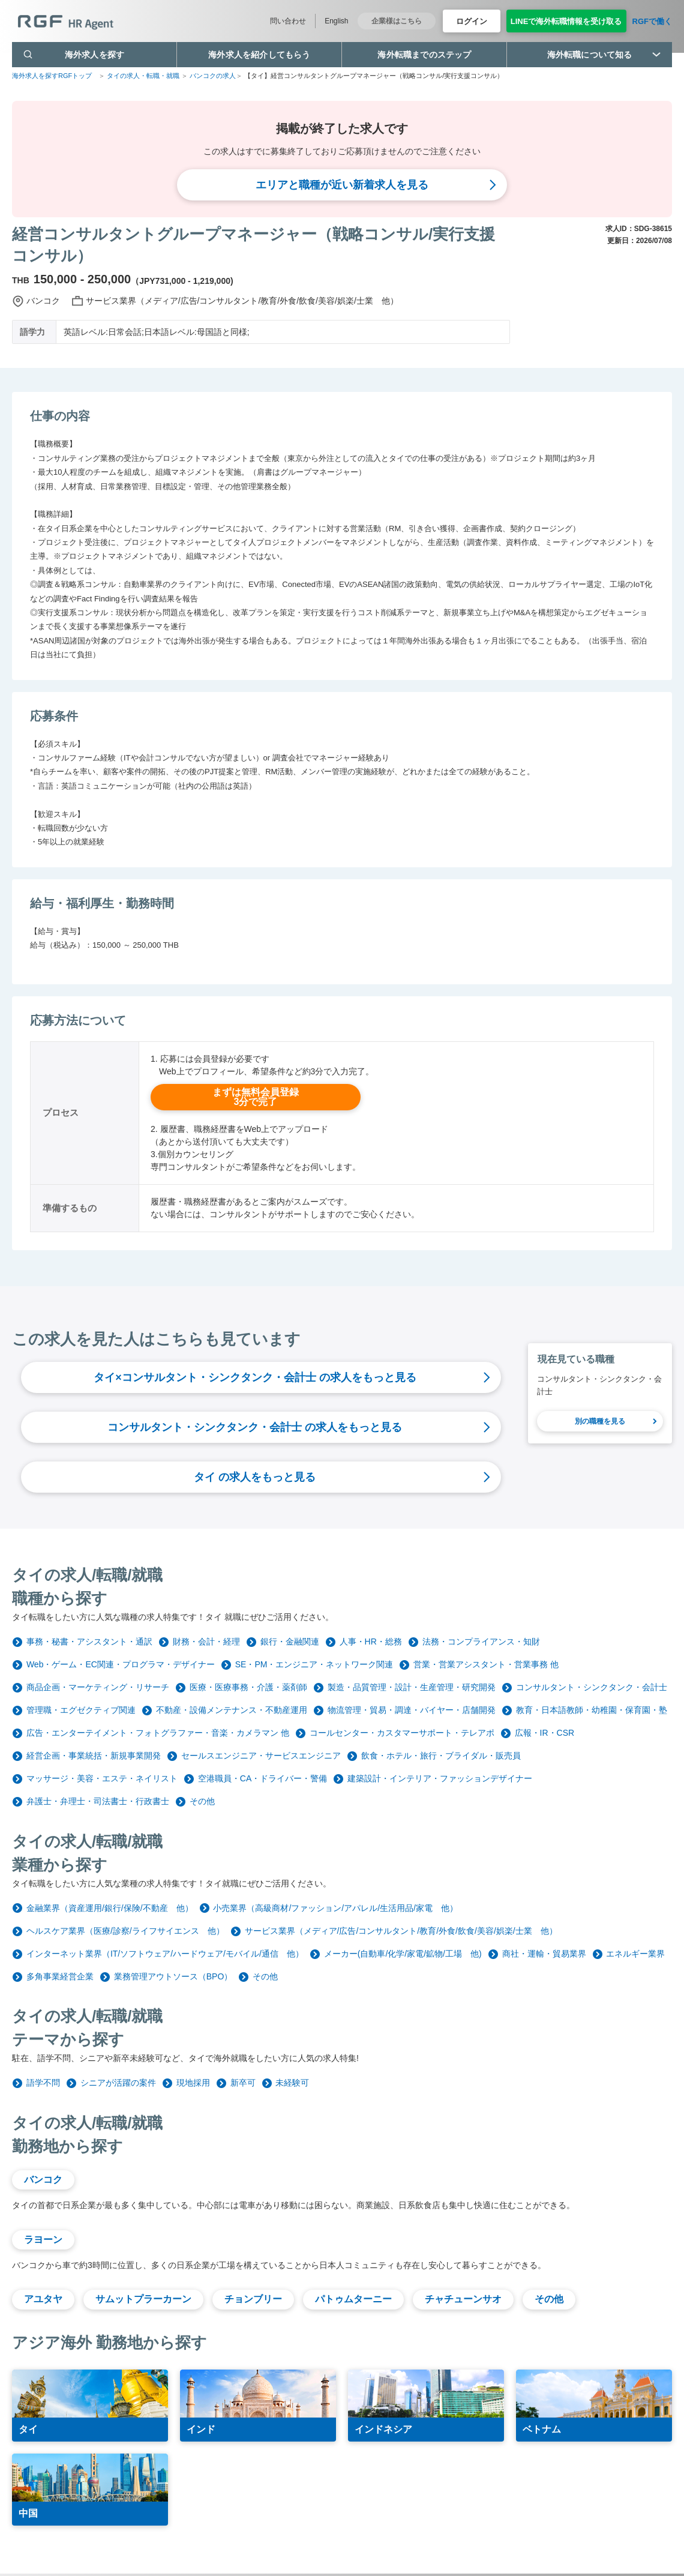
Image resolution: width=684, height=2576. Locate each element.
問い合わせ (288, 21)
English (336, 21)
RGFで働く (652, 21)
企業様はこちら (396, 21)
